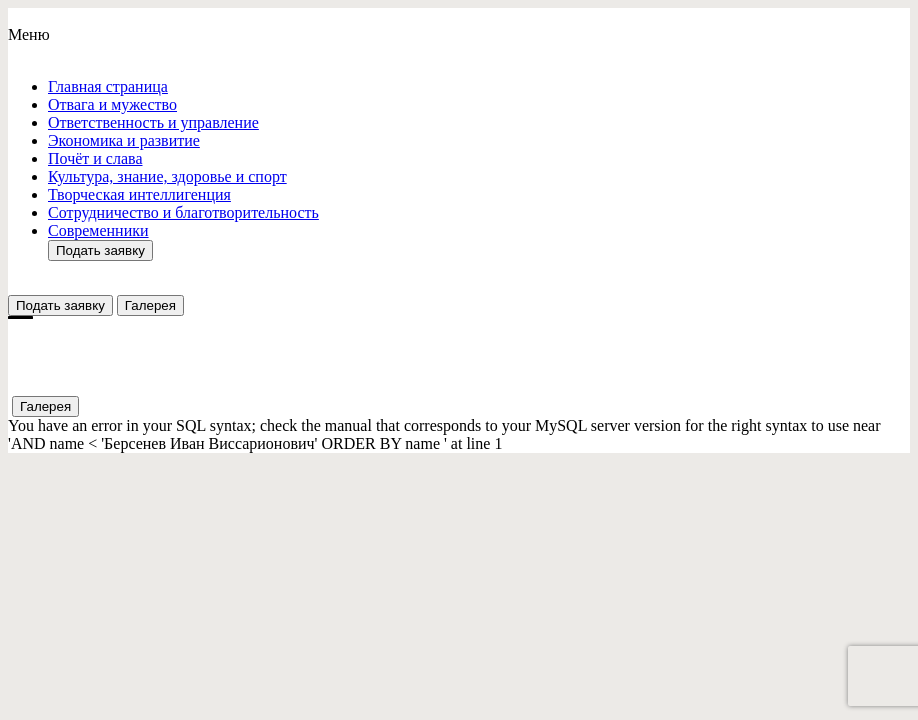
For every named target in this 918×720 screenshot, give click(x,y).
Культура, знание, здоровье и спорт (167, 176)
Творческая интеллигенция (139, 194)
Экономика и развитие (124, 140)
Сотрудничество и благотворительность (183, 212)
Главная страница (108, 86)
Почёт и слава (95, 158)
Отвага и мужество (112, 104)
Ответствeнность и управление (153, 122)
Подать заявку (100, 250)
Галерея (150, 305)
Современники (98, 230)
